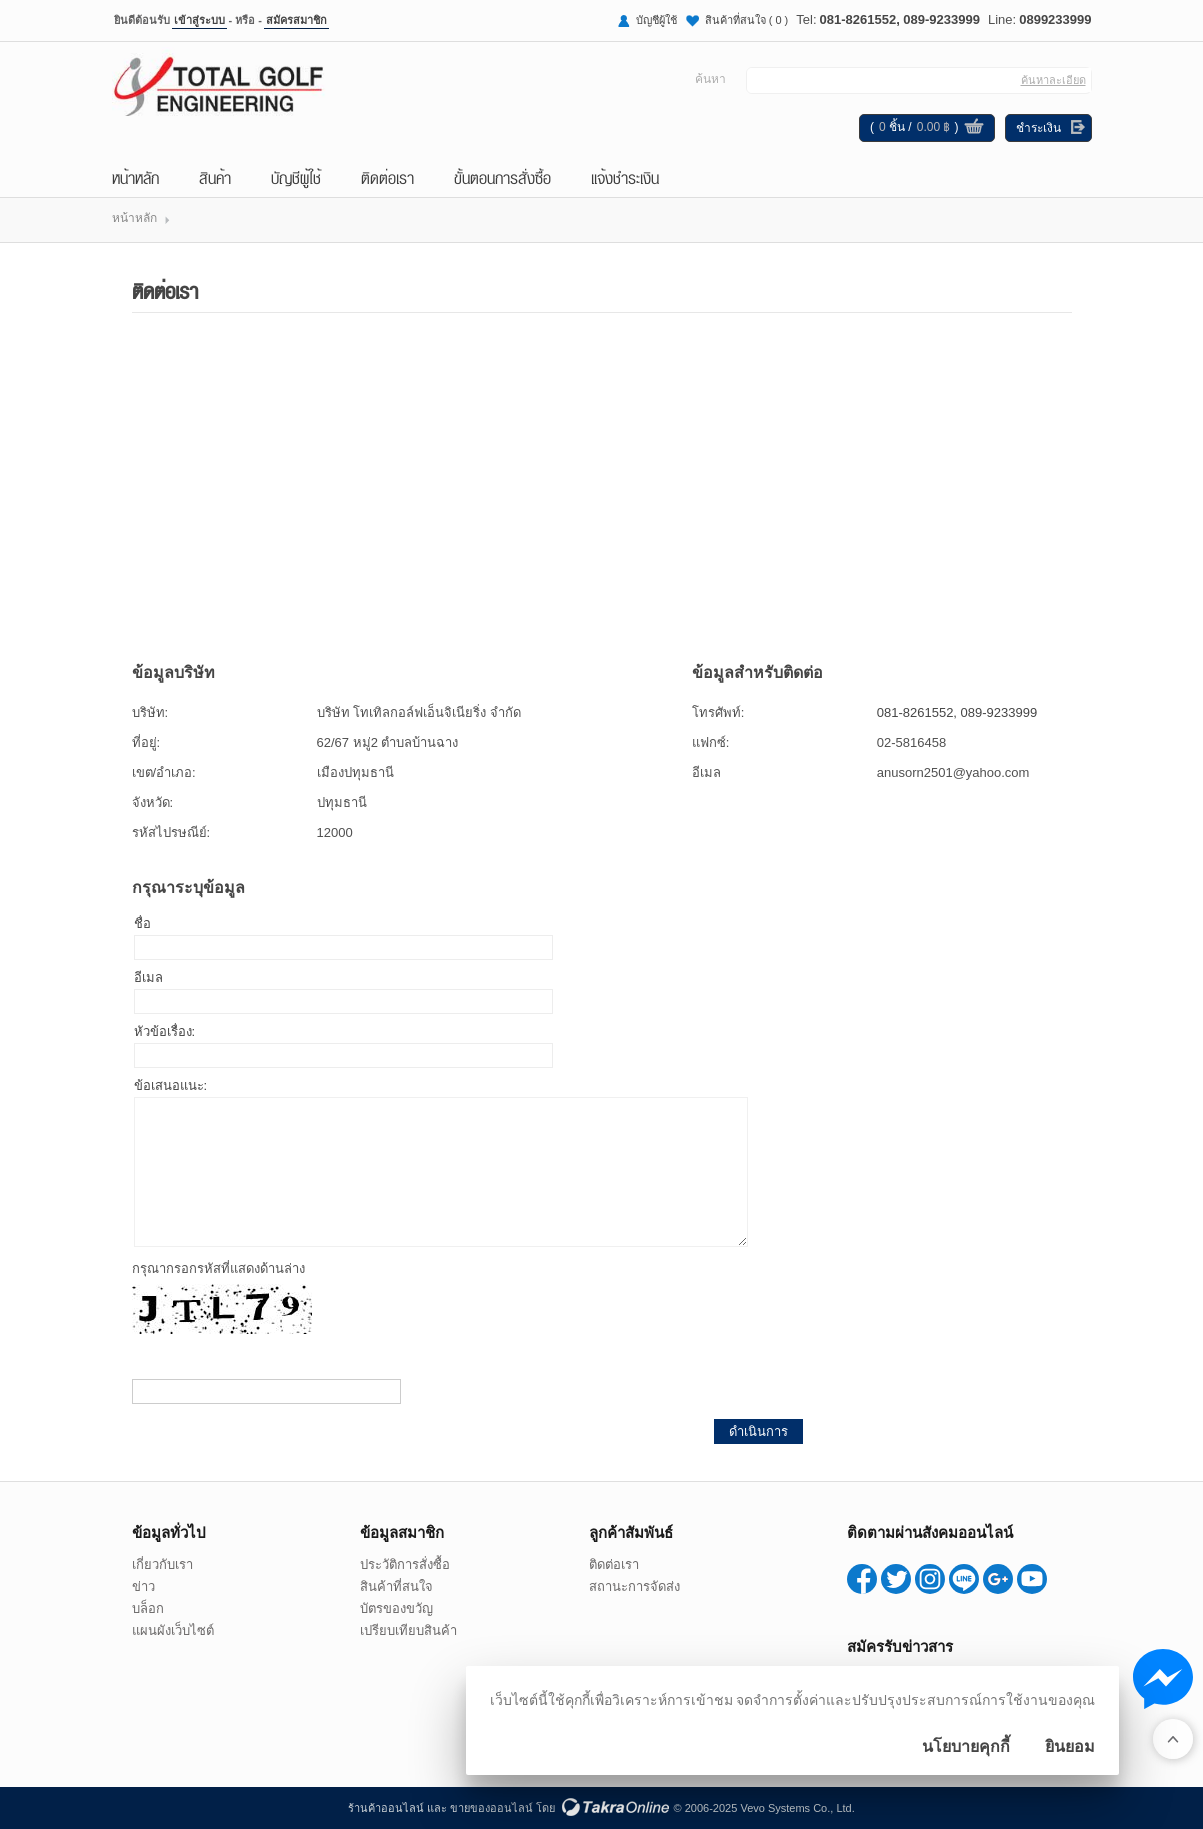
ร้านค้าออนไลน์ (386, 1808)
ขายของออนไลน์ (491, 1808)
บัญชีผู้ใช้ (656, 20)
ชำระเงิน (1038, 128)
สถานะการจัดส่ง (634, 1586)
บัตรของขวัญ (396, 1608)
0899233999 (1055, 19)
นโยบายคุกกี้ (966, 1746)
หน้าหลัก (135, 177)
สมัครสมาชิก (296, 20)
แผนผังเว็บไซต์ (173, 1630)
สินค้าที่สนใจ (747, 20)
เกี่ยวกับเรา (162, 1564)
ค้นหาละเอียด (1053, 80)
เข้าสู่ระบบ (199, 20)
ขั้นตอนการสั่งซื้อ (502, 177)
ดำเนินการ (758, 1431)
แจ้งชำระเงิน (625, 177)
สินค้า (215, 177)
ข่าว (143, 1586)
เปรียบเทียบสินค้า (408, 1630)
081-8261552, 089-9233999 (900, 19)
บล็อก (148, 1608)
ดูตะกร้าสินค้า (974, 129)
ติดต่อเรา (387, 177)
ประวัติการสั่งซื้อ (405, 1564)
